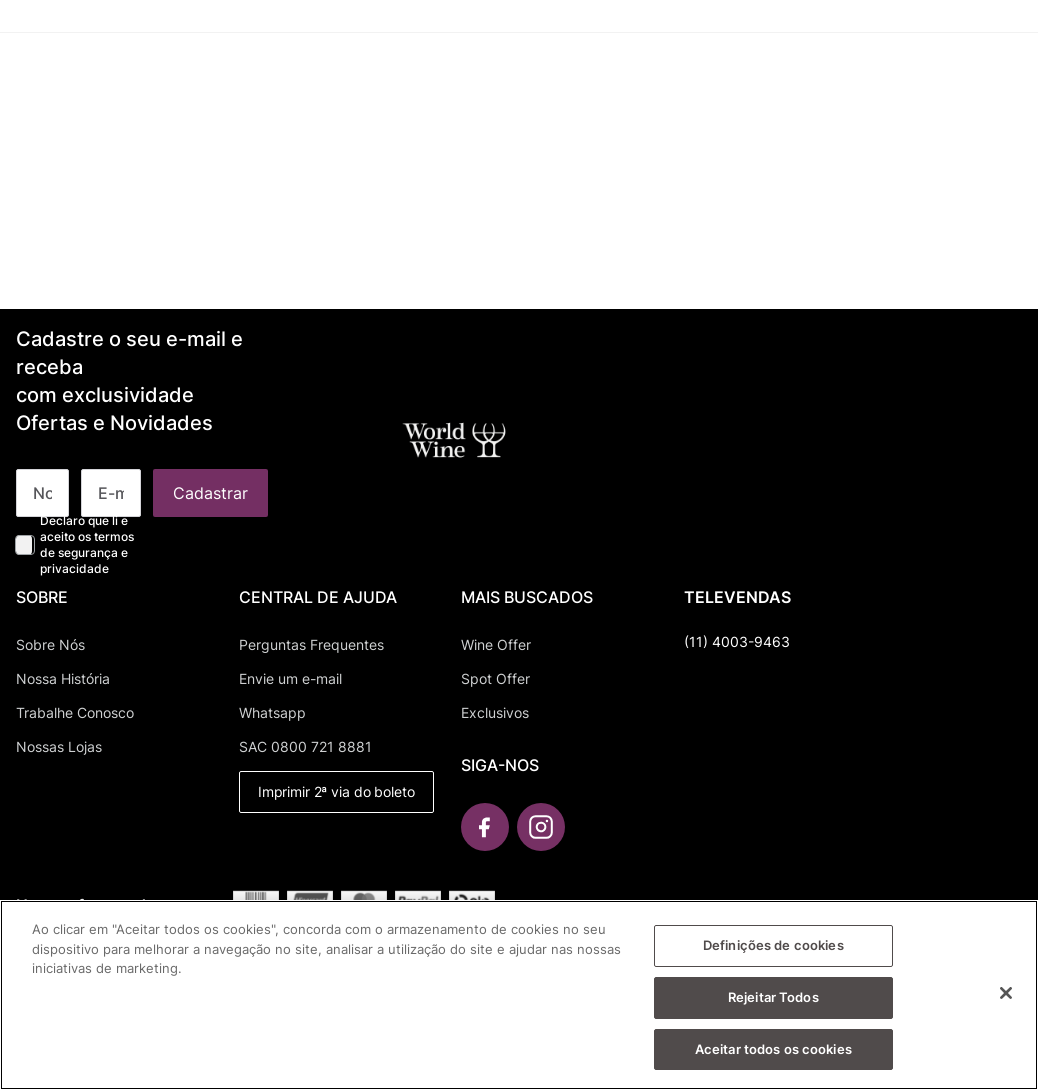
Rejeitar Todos (773, 1004)
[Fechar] (1006, 1000)
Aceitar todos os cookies (773, 1056)
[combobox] (347, 80)
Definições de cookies (773, 952)
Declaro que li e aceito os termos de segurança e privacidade (87, 544)
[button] (501, 76)
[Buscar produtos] (191, 80)
